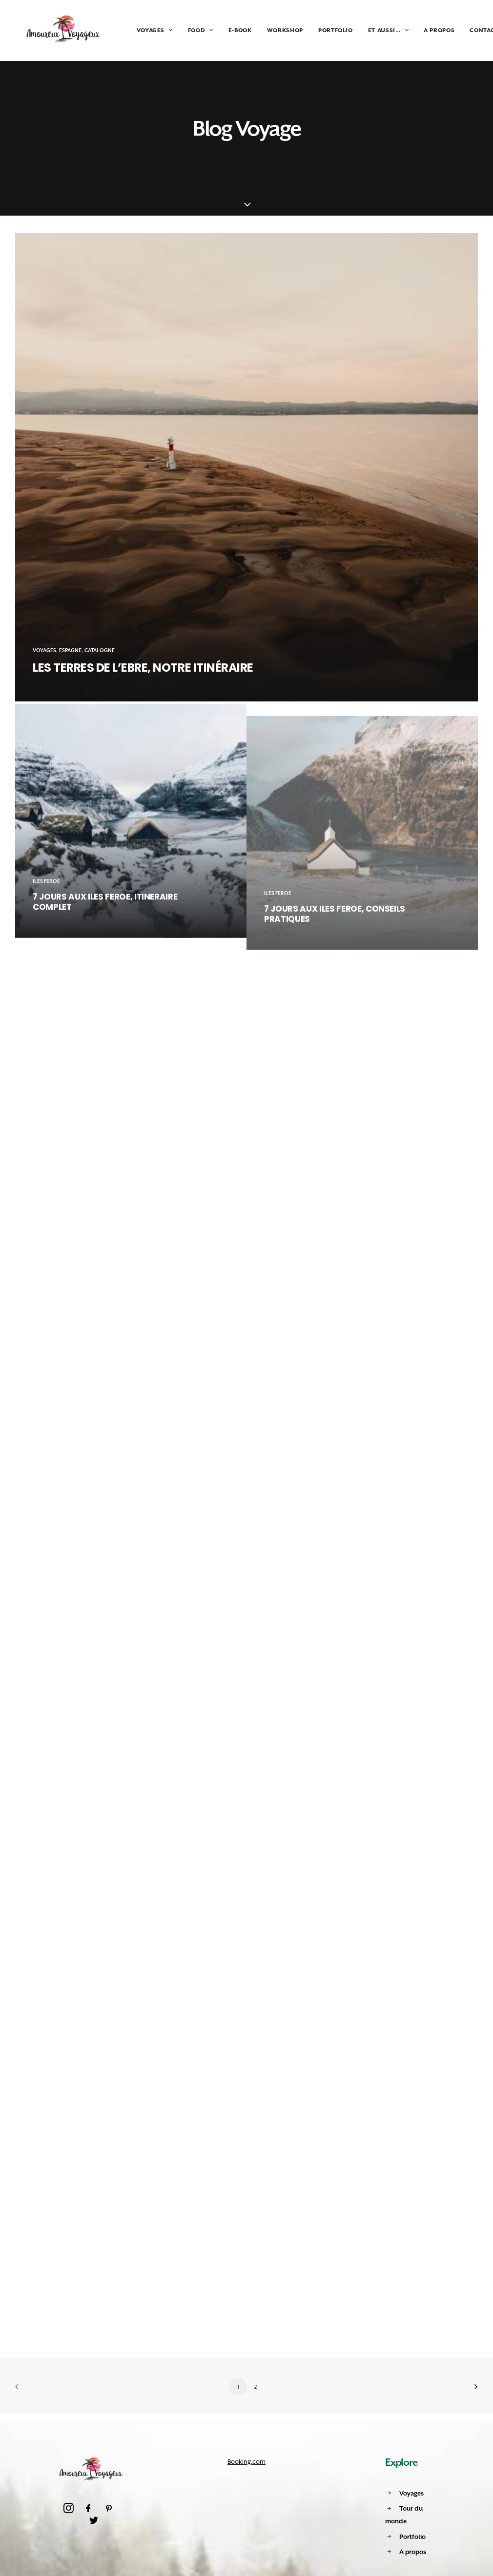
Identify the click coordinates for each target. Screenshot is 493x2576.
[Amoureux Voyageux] (55, 30)
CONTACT (466, 30)
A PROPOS (421, 30)
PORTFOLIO (318, 30)
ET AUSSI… (370, 30)
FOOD (183, 30)
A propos (412, 2552)
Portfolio (412, 2536)
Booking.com (246, 2461)
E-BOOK (222, 30)
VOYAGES (137, 30)
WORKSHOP (267, 30)
